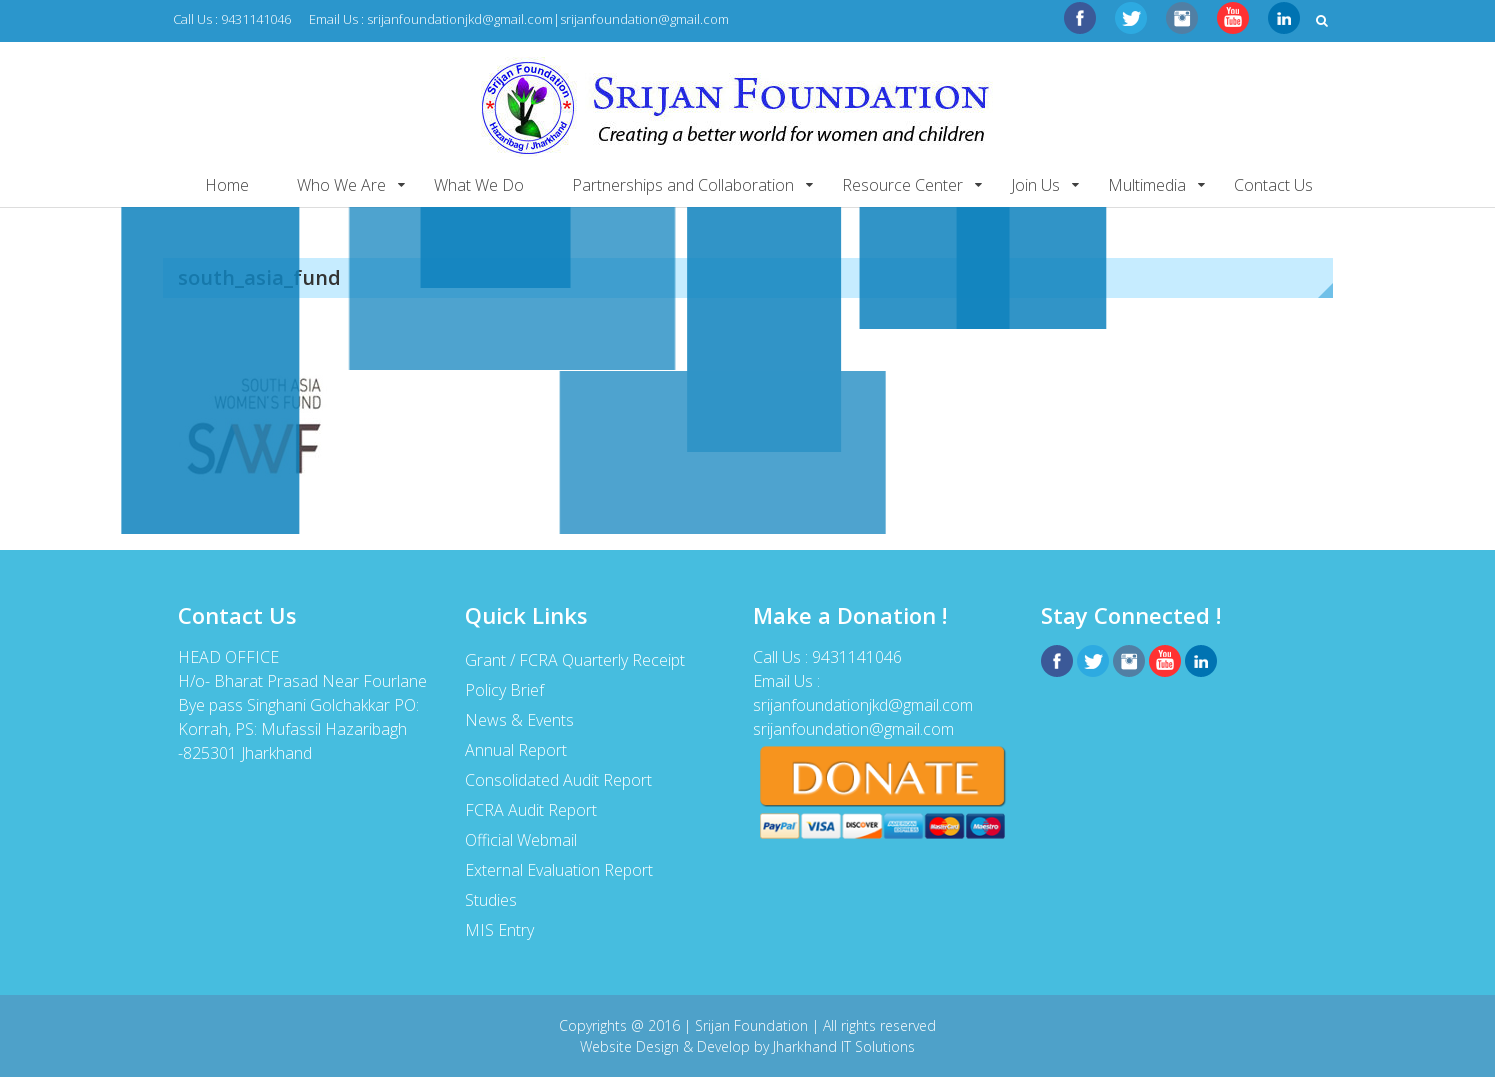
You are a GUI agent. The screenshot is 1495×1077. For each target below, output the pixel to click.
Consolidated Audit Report (558, 780)
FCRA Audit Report (531, 810)
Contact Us (1273, 185)
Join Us (1035, 185)
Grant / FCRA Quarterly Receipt (575, 660)
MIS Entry (499, 930)
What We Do (479, 185)
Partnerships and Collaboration (683, 185)
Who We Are (341, 185)
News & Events (519, 720)
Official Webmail (521, 840)
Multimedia (1147, 185)
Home (227, 185)
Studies (491, 900)
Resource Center (902, 185)
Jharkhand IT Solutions (844, 1046)
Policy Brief (504, 690)
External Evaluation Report (559, 870)
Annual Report (516, 750)
